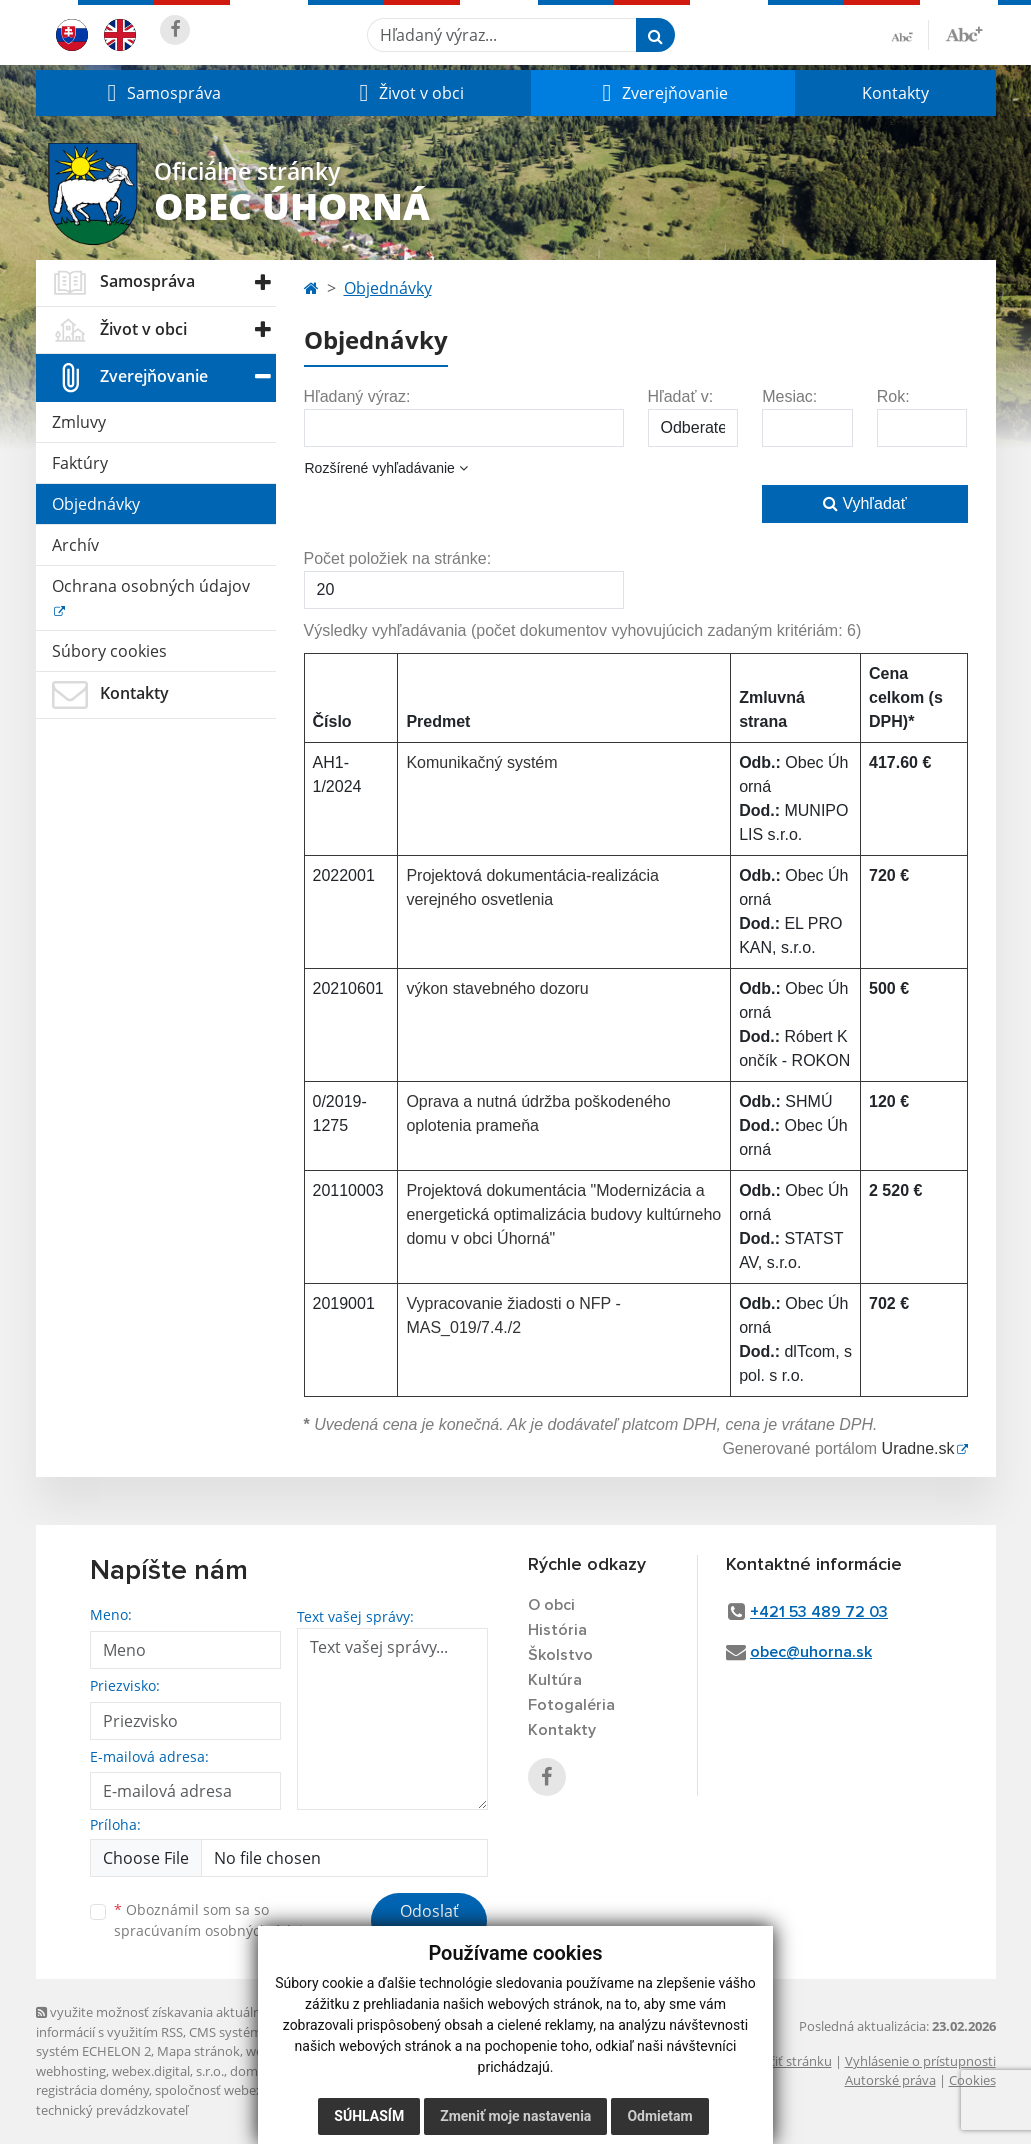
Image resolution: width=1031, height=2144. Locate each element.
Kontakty (895, 93)
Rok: (893, 396)
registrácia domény (92, 2090)
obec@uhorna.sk (811, 1652)
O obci (551, 1605)
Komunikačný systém (481, 762)
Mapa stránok (198, 2051)
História (557, 1630)
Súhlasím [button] (369, 2116)
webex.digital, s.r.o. (168, 2071)
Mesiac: (789, 396)
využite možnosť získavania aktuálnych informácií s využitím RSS (159, 2021)
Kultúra (555, 1680)
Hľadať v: (681, 396)
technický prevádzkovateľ (112, 2110)
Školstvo (560, 1655)
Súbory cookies (109, 651)
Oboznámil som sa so (216, 1920)
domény (254, 2071)
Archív (75, 545)
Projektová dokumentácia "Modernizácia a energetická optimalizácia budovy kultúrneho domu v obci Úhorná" (563, 1214)
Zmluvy (79, 422)
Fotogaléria (571, 1705)
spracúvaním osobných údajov (216, 1930)
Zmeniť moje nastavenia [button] (515, 2116)
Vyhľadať (865, 503)
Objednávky (96, 504)
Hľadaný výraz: (357, 396)
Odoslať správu (429, 1923)
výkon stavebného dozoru (497, 988)
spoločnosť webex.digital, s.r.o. (245, 2090)
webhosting (71, 2071)
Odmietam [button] (659, 2116)
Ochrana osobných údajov (151, 586)
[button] (162, 93)
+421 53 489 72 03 (819, 1612)
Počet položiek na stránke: (398, 558)
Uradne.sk (918, 1448)
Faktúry (80, 463)
